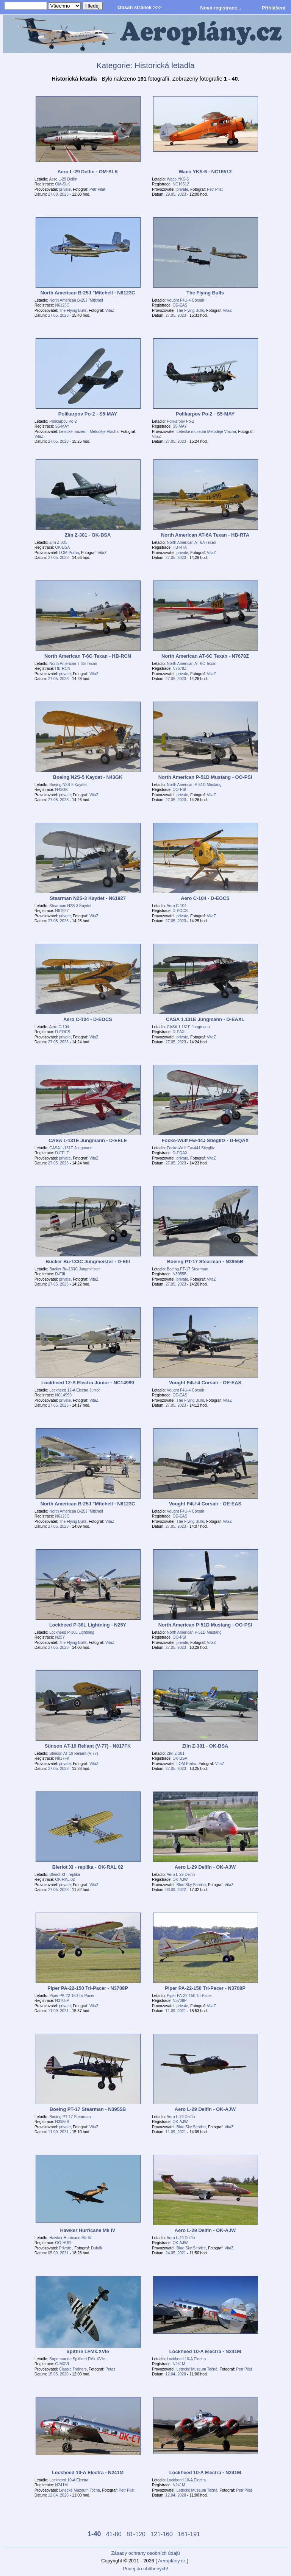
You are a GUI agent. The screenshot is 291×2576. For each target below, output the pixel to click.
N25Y (60, 1637)
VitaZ (109, 310)
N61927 (62, 911)
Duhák (96, 2248)
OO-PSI (179, 790)
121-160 (161, 2534)
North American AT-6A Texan (191, 542)
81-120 (136, 2534)
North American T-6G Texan (73, 664)
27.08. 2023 (58, 194)
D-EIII (60, 1274)
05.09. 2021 (58, 2253)
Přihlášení (273, 8)
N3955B (180, 1274)
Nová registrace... (220, 8)
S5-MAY (62, 426)
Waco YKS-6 (178, 179)
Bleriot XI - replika (64, 1874)
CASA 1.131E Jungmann (188, 1027)
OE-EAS (180, 305)
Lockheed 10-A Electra (186, 2359)
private (65, 189)
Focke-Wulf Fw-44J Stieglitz (191, 1148)
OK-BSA (62, 547)
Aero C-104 (176, 906)
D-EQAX (180, 1153)
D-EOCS (180, 911)
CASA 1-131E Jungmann (70, 1148)
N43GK (61, 790)
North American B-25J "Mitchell (76, 300)
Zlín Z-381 (58, 542)
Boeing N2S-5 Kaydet (67, 785)
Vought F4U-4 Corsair (185, 300)
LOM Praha (69, 553)
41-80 (114, 2534)
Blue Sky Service (191, 1885)
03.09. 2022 (176, 1890)
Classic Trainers (73, 2369)
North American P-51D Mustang (194, 785)
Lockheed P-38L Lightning (71, 1632)
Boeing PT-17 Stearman (187, 1269)
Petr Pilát (97, 189)
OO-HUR (63, 2243)
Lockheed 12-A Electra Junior (74, 1390)
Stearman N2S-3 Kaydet (70, 906)
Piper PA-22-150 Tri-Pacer (71, 1996)
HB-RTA (180, 547)
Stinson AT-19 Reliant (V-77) (73, 1753)
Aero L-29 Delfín (63, 179)
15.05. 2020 (58, 2374)
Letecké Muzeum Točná (197, 2369)
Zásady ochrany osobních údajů (145, 2553)
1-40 (94, 2534)
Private (65, 2248)
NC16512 (181, 184)
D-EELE (62, 1153)
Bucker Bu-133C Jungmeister (74, 1269)
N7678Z (179, 668)
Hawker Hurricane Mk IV (70, 2238)
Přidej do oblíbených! (145, 2568)
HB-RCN (62, 668)
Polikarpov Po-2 (63, 421)
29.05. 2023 (176, 194)
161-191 (189, 2534)
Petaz (110, 2369)
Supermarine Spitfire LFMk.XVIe (77, 2359)
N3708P (62, 2001)
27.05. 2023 (58, 315)
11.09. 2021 (58, 2011)
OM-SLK (62, 184)
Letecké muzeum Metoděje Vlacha (89, 432)
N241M (179, 2364)
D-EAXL (180, 1032)
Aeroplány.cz (172, 2561)
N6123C (62, 305)
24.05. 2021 (176, 2253)
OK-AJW (180, 1879)
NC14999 (63, 1395)
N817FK (62, 1758)
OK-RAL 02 (65, 1879)
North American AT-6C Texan (191, 664)
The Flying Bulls (73, 310)
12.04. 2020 (176, 2374)
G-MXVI (62, 2364)
